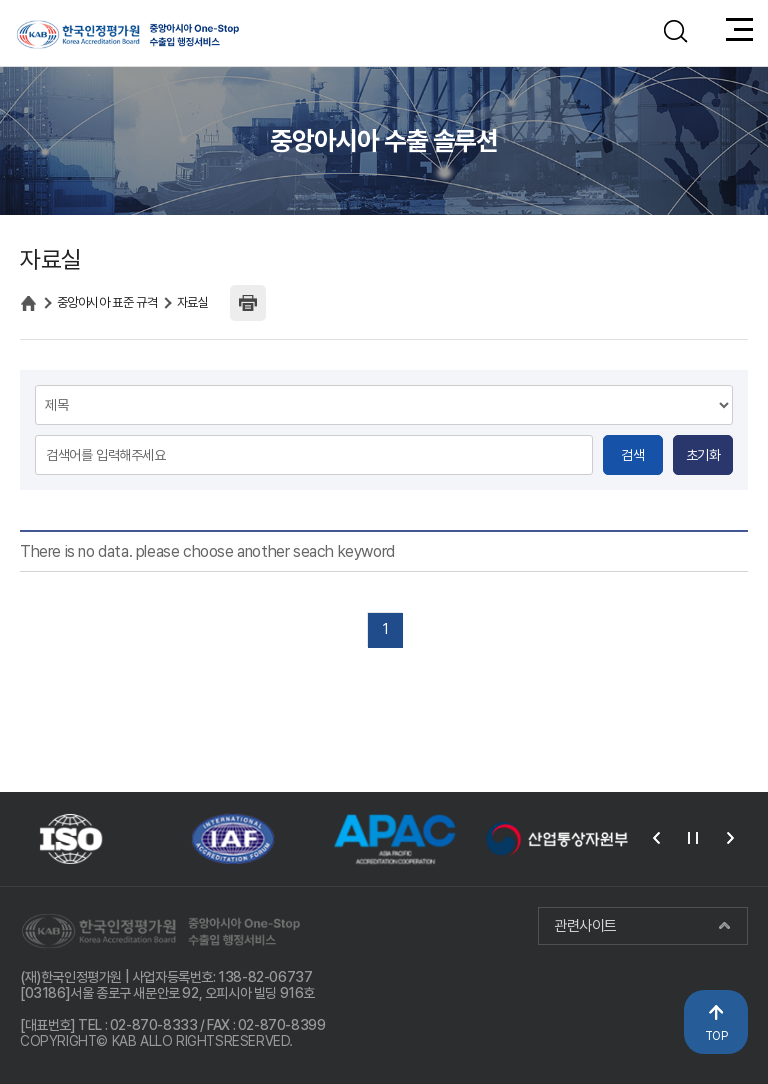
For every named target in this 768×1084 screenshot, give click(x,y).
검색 (632, 455)
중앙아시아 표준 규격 (107, 302)
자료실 (193, 302)
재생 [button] (693, 838)
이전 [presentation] (656, 838)
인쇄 (248, 303)
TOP (716, 1036)
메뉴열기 (739, 33)
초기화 (703, 455)
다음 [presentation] (730, 838)
